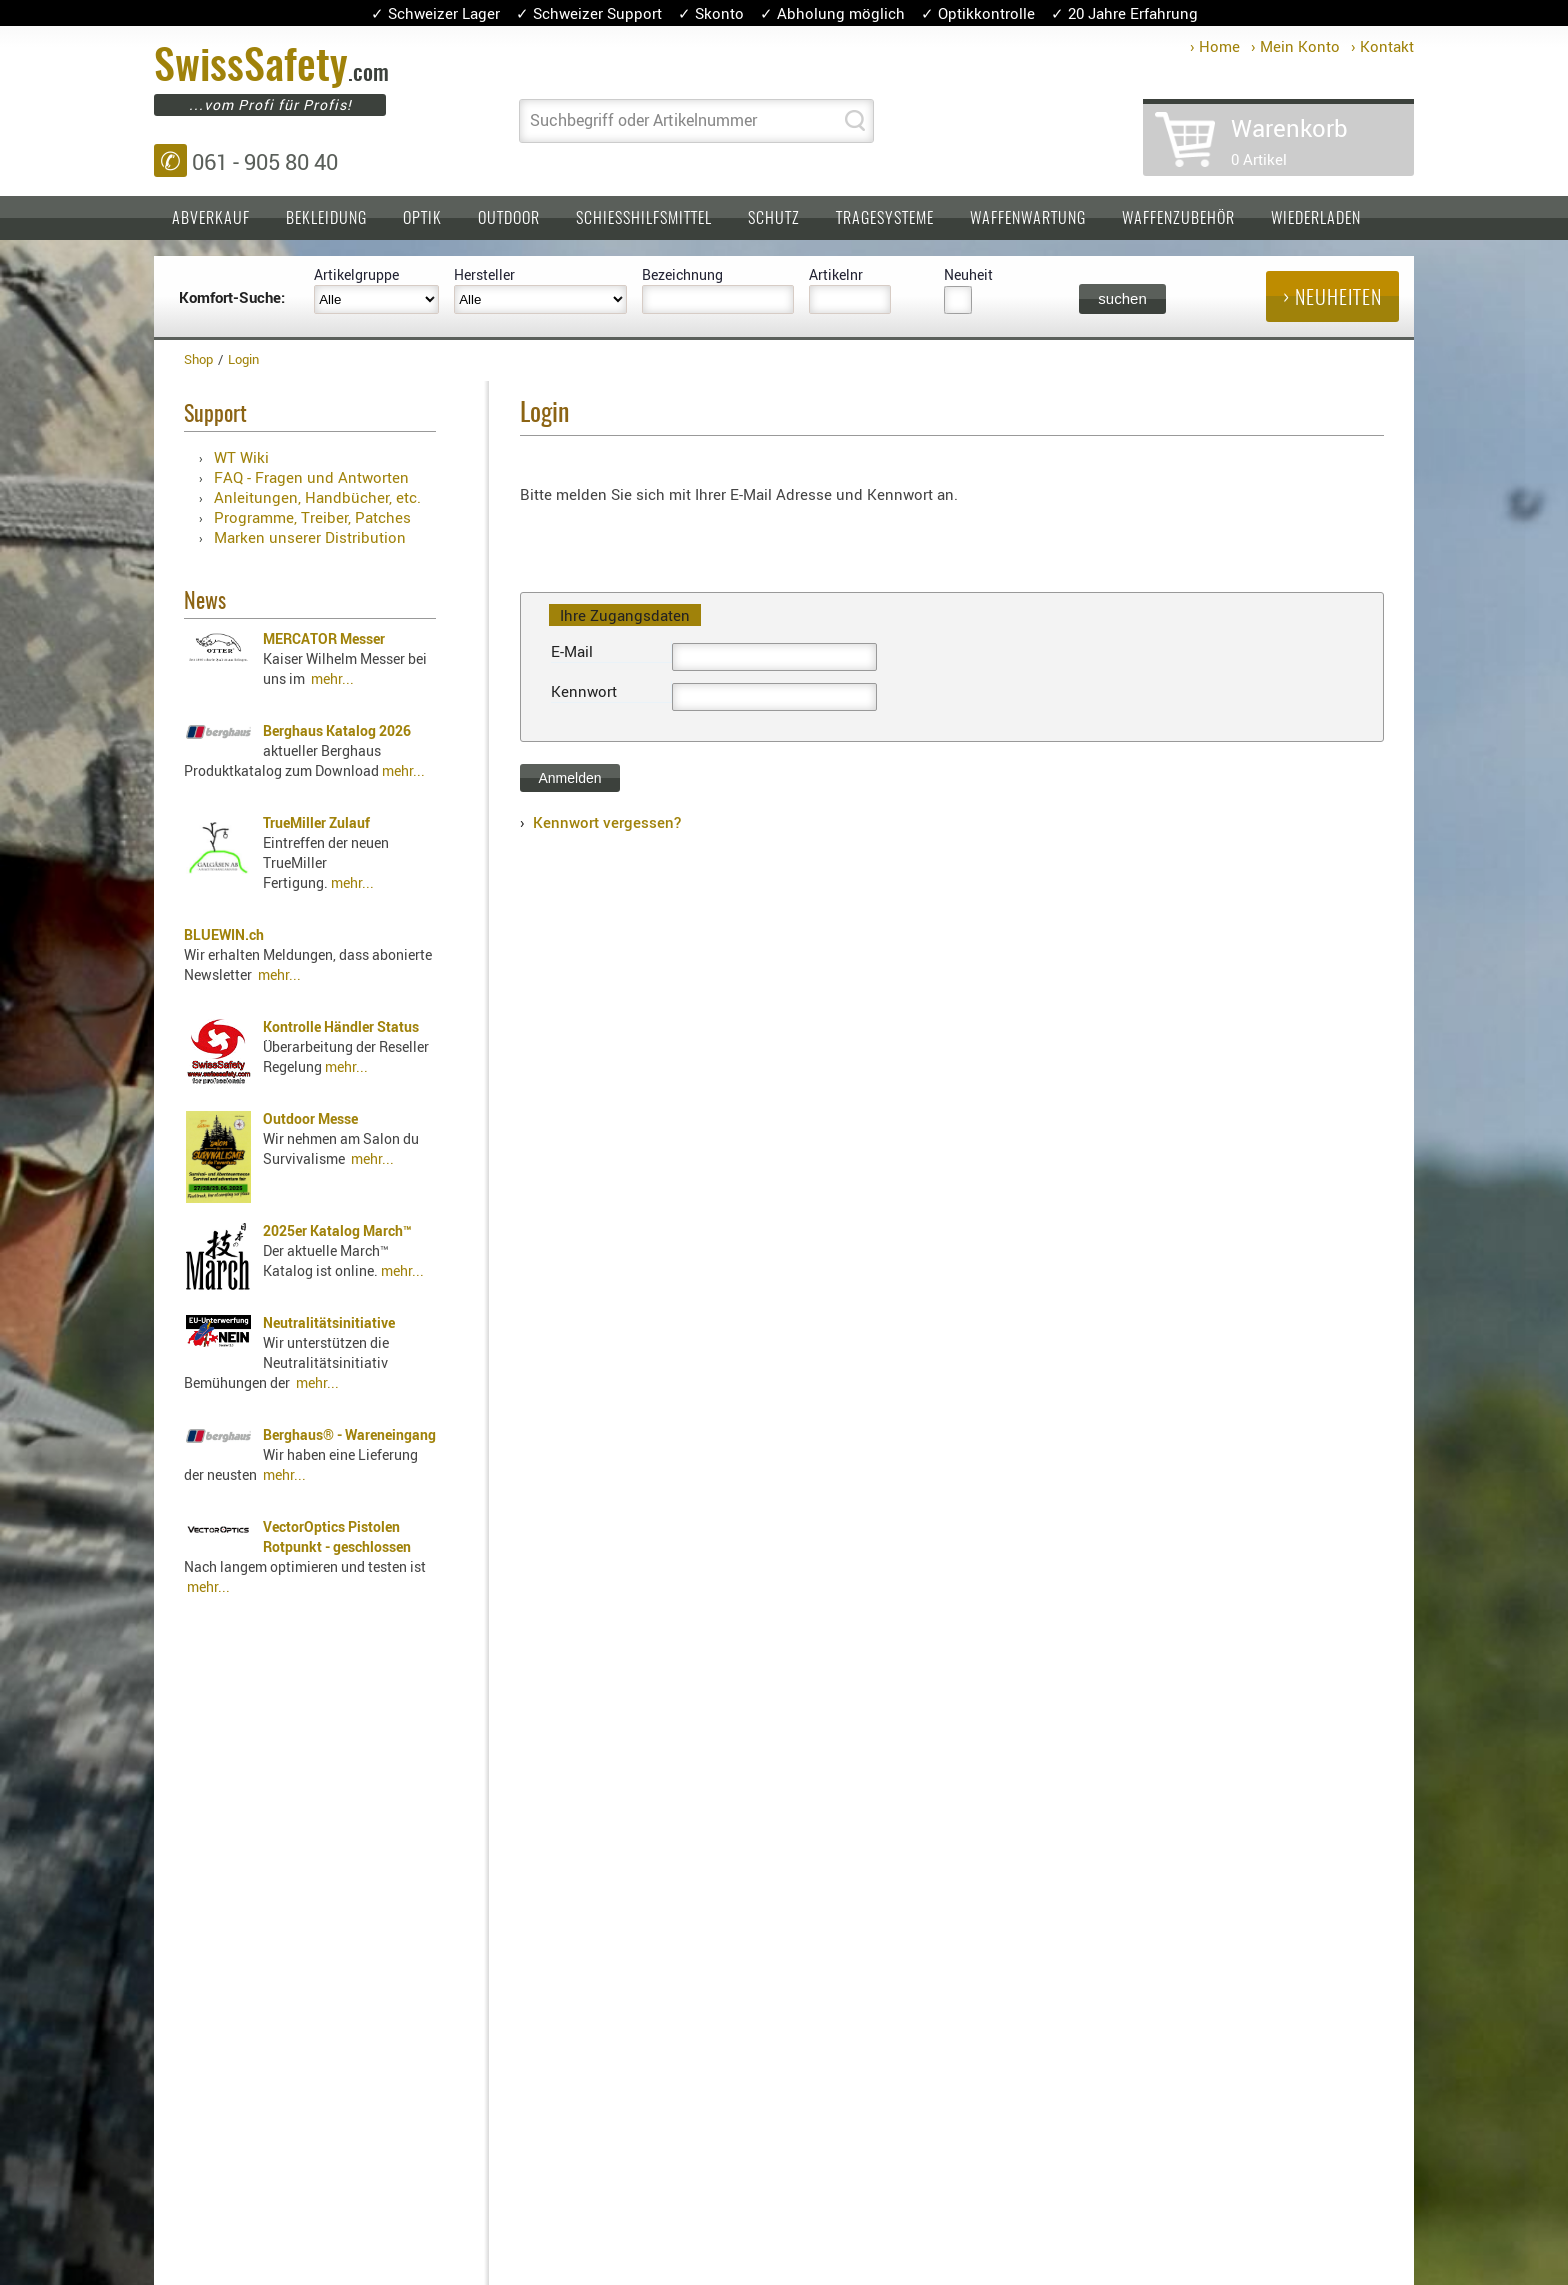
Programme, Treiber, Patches (312, 517)
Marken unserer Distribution (310, 537)
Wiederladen (1316, 219)
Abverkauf (211, 219)
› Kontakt (1382, 46)
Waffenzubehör (1178, 219)
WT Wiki (241, 457)
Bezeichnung (682, 274)
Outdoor (509, 219)
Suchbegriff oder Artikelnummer (643, 120)
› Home (1215, 46)
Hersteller (484, 274)
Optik (422, 219)
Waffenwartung (1028, 219)
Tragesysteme (885, 219)
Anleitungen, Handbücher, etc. (317, 497)
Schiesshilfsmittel (644, 219)
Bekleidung (326, 219)
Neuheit (968, 274)
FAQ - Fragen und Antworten (311, 477)
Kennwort (584, 691)
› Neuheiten (1332, 299)
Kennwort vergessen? (607, 822)
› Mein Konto (1295, 46)
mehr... (332, 678)
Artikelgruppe (356, 274)
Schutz (774, 219)
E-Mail (572, 651)
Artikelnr (836, 274)
